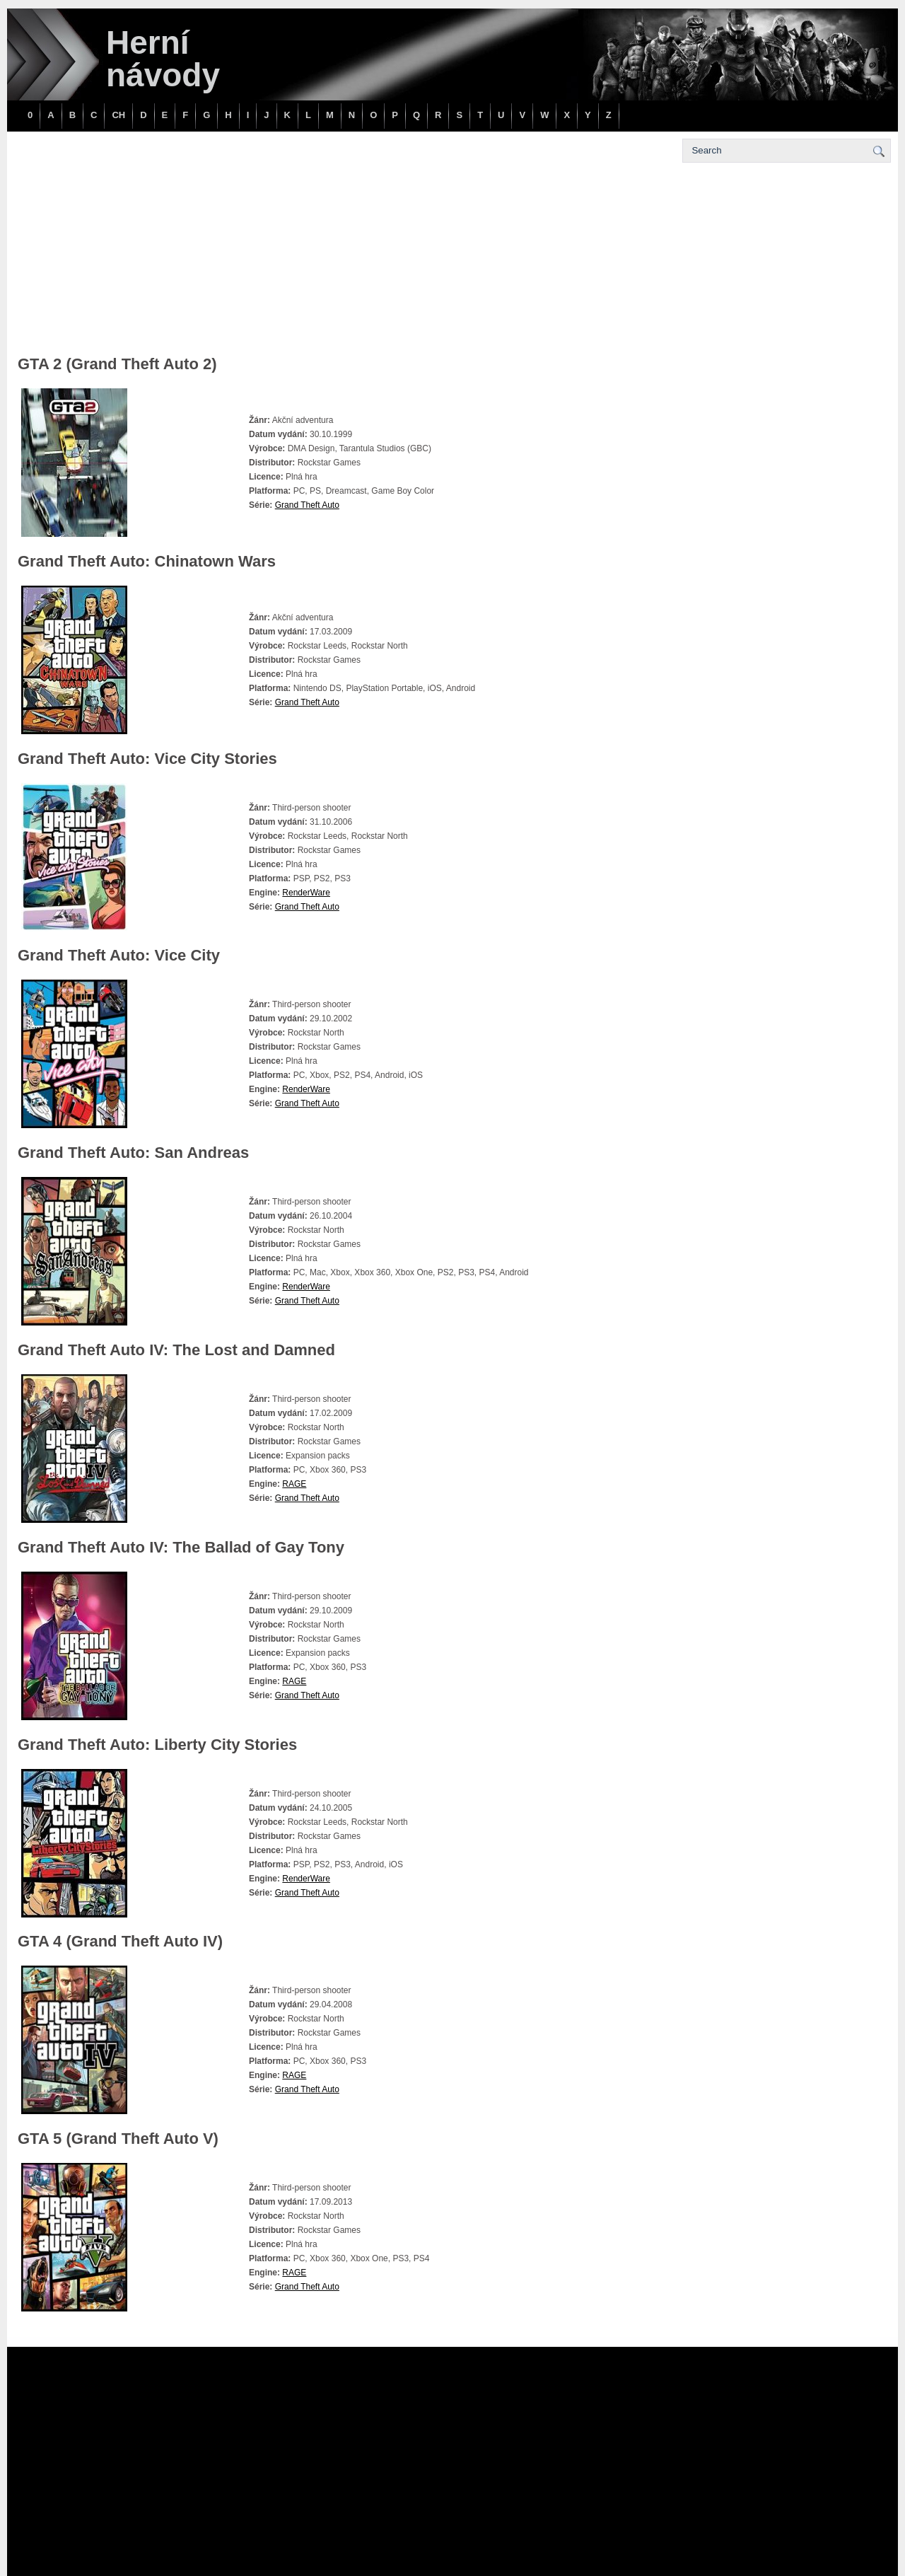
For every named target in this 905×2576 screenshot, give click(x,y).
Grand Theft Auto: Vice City (119, 955)
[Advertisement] (343, 248)
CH (118, 115)
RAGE (294, 1484)
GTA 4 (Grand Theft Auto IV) (120, 1941)
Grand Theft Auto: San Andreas (133, 1152)
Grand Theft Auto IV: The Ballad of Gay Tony (181, 1547)
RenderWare (306, 893)
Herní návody (163, 58)
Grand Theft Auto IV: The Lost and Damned (176, 1350)
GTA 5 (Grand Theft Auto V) (118, 2138)
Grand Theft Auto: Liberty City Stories (157, 1744)
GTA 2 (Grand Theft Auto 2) (117, 364)
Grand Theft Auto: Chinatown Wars (147, 561)
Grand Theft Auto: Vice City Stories (147, 758)
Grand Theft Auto (307, 505)
